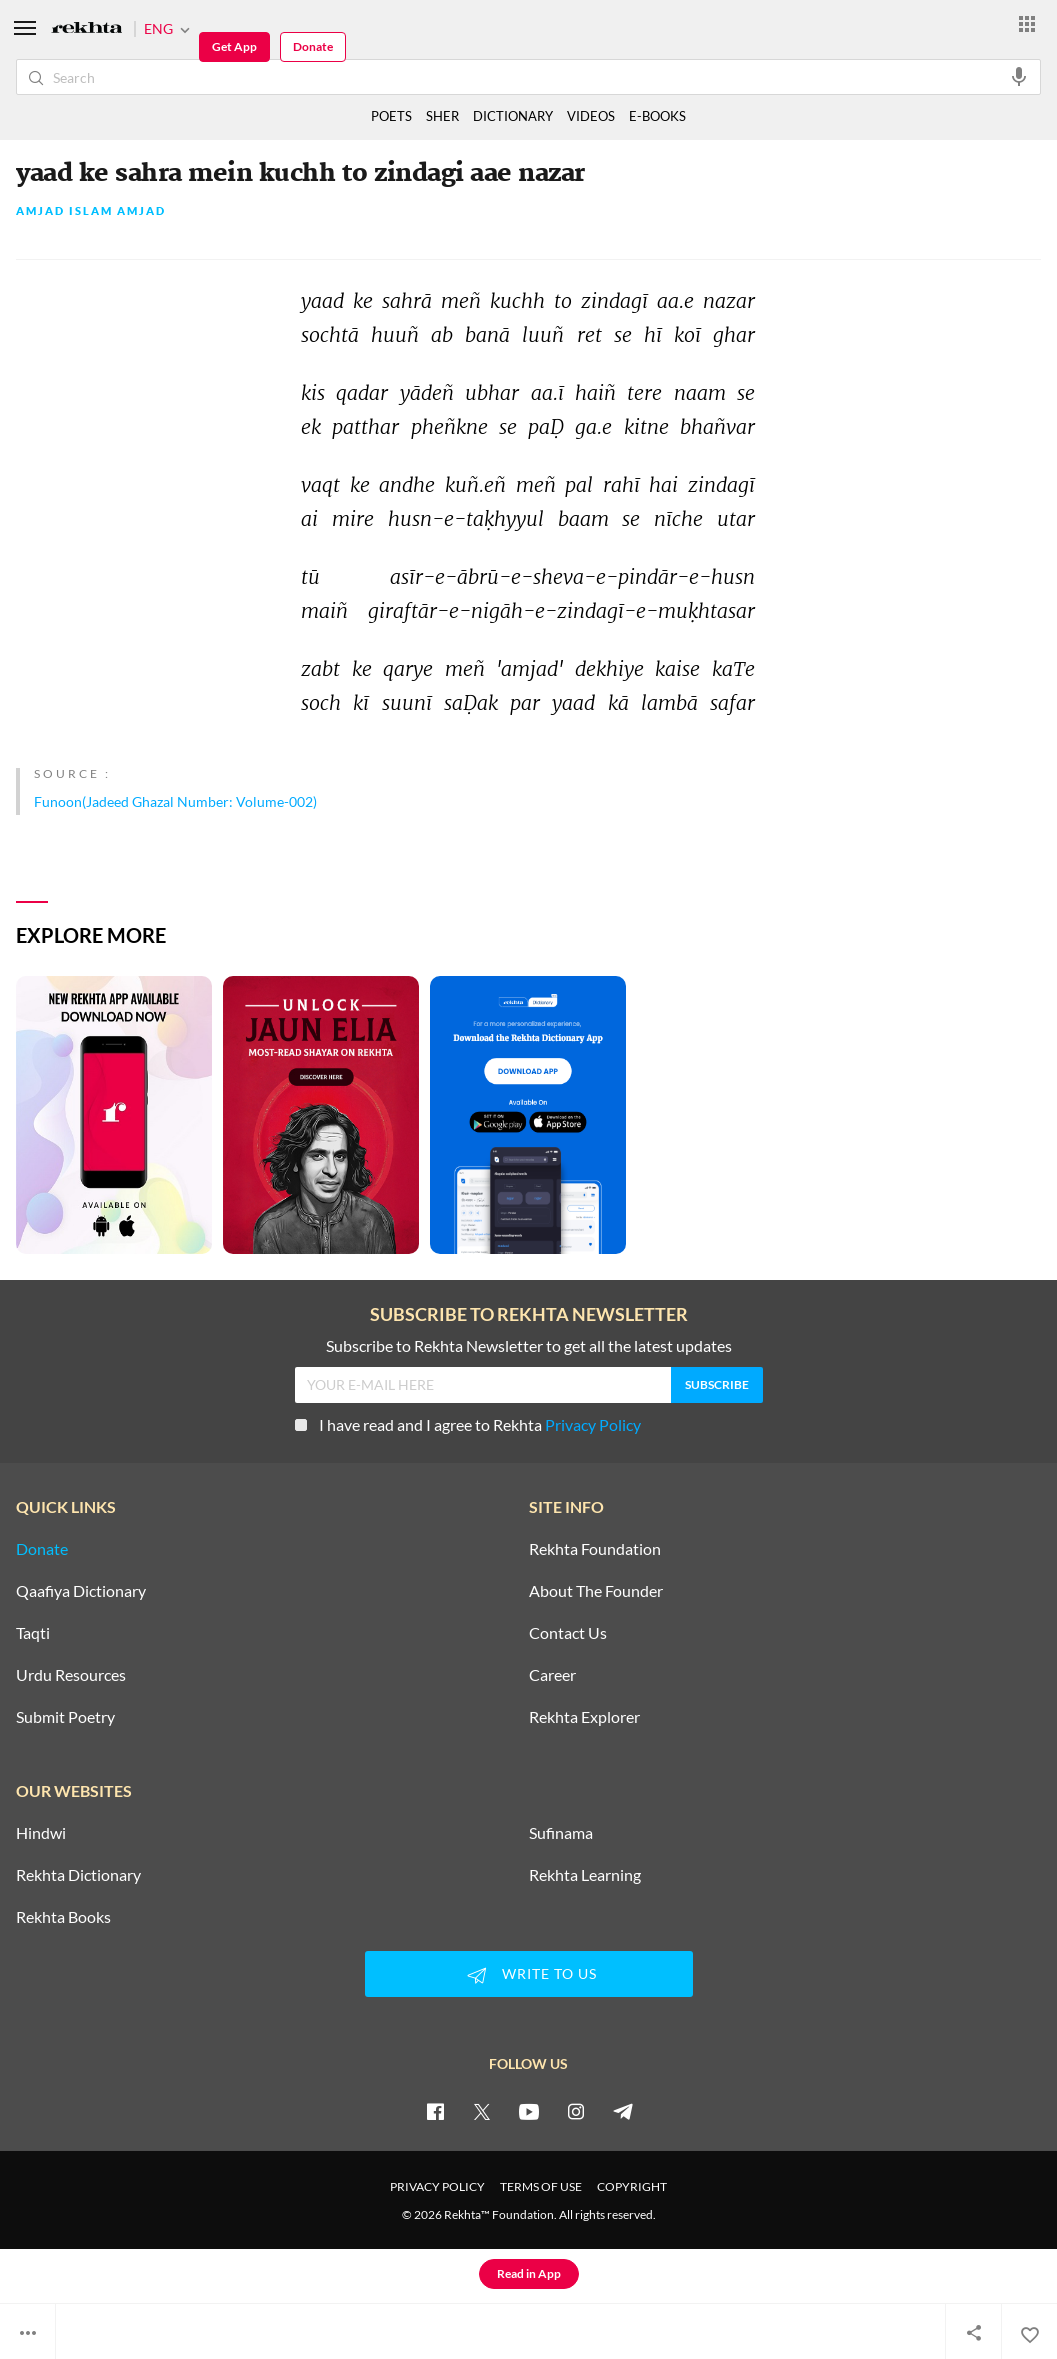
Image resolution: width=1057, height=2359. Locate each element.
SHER (442, 116)
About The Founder (596, 1591)
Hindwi (41, 1833)
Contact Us (568, 1633)
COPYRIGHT (632, 2186)
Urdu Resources (71, 1675)
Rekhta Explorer (584, 1717)
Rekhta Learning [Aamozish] (585, 1875)
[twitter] (482, 2111)
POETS (391, 116)
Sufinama (561, 1833)
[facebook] (435, 2111)
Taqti (33, 1633)
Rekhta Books (63, 1917)
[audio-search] (1019, 76)
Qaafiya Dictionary (81, 1591)
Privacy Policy (593, 1424)
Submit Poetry (65, 1717)
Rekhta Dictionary (78, 1875)
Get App (234, 46)
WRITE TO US (529, 1975)
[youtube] (529, 2111)
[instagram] (576, 2111)
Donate (313, 46)
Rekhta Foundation (595, 1549)
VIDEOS (591, 116)
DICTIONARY (513, 116)
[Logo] (87, 29)
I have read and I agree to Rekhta (468, 1424)
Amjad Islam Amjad (91, 211)
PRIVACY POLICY (437, 2186)
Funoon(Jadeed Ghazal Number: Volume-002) (175, 801)
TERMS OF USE (541, 2186)
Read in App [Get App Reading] (529, 2273)
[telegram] (623, 2111)
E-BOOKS (657, 116)
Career (552, 1675)
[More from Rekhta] (1027, 23)
